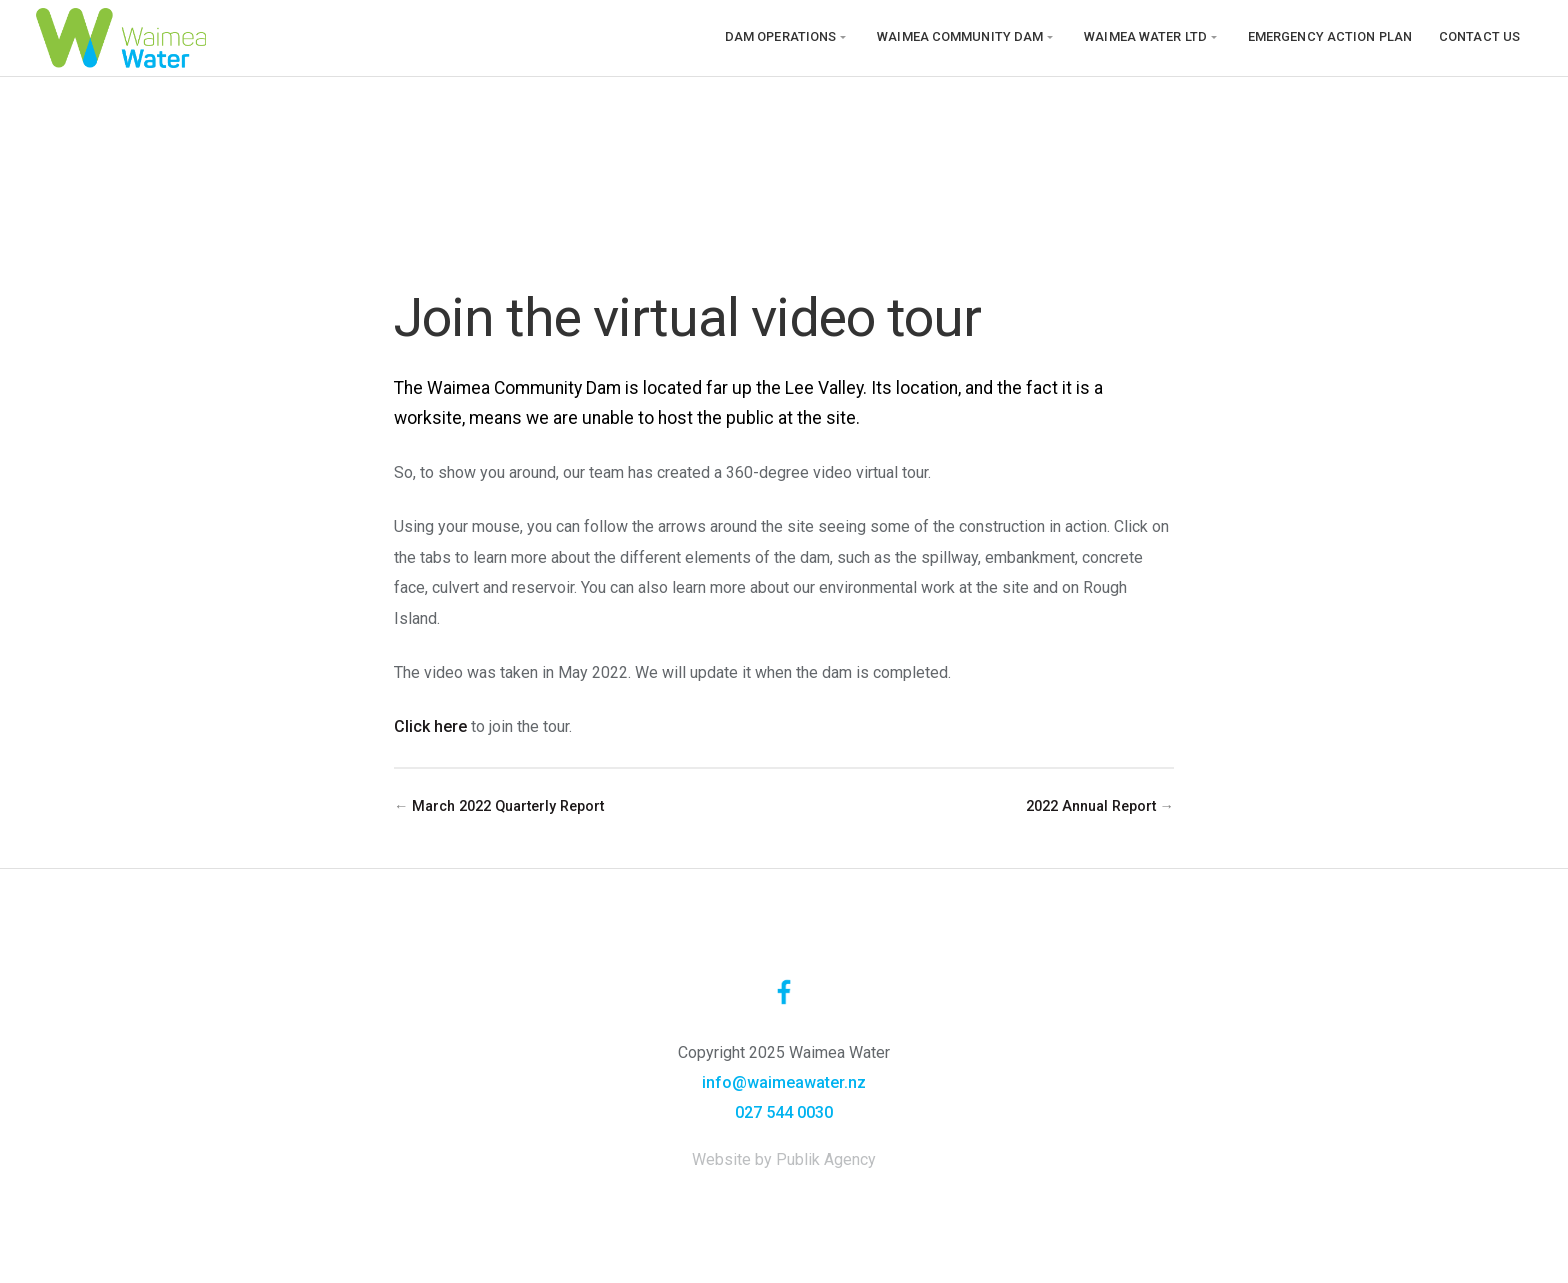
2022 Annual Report (1091, 806)
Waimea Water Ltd (1145, 36)
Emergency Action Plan (1330, 36)
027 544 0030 (784, 1112)
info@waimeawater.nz (784, 1082)
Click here (430, 726)
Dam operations (780, 36)
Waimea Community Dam (960, 36)
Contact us (1479, 36)
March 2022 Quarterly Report (508, 806)
